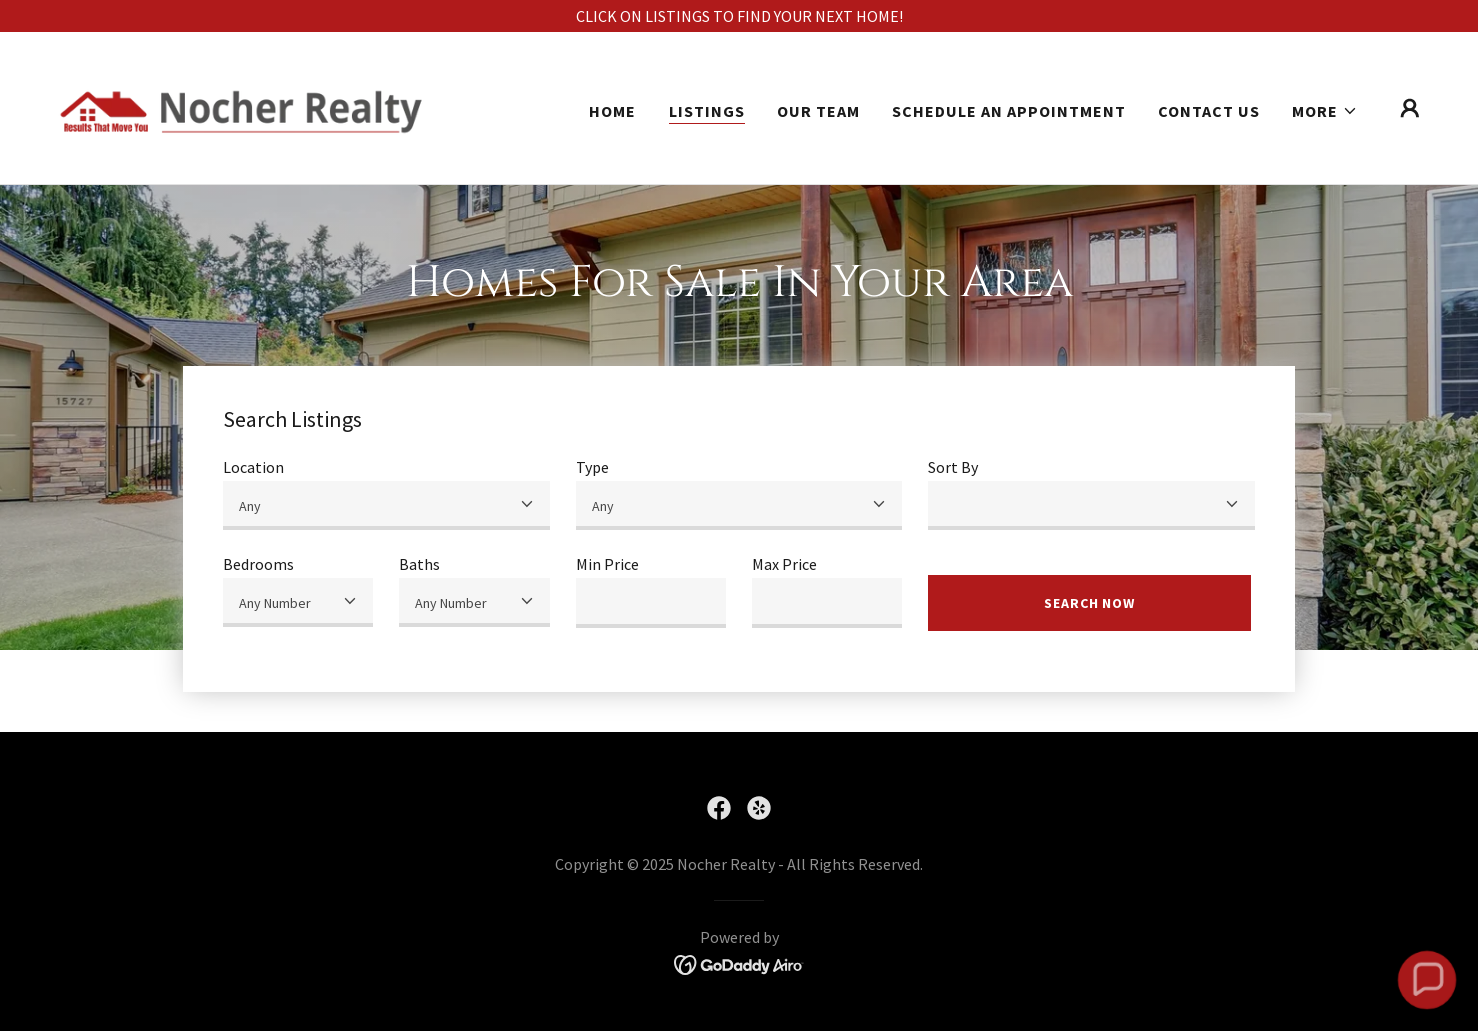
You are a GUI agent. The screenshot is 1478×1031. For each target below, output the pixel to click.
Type (592, 467)
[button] (1325, 111)
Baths (419, 564)
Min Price (607, 564)
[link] (241, 106)
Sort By (953, 467)
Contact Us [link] (1209, 111)
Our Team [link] (818, 111)
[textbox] (651, 603)
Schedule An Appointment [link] (1009, 111)
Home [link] (612, 111)
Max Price (784, 564)
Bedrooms (258, 564)
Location (253, 467)
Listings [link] (707, 111)
